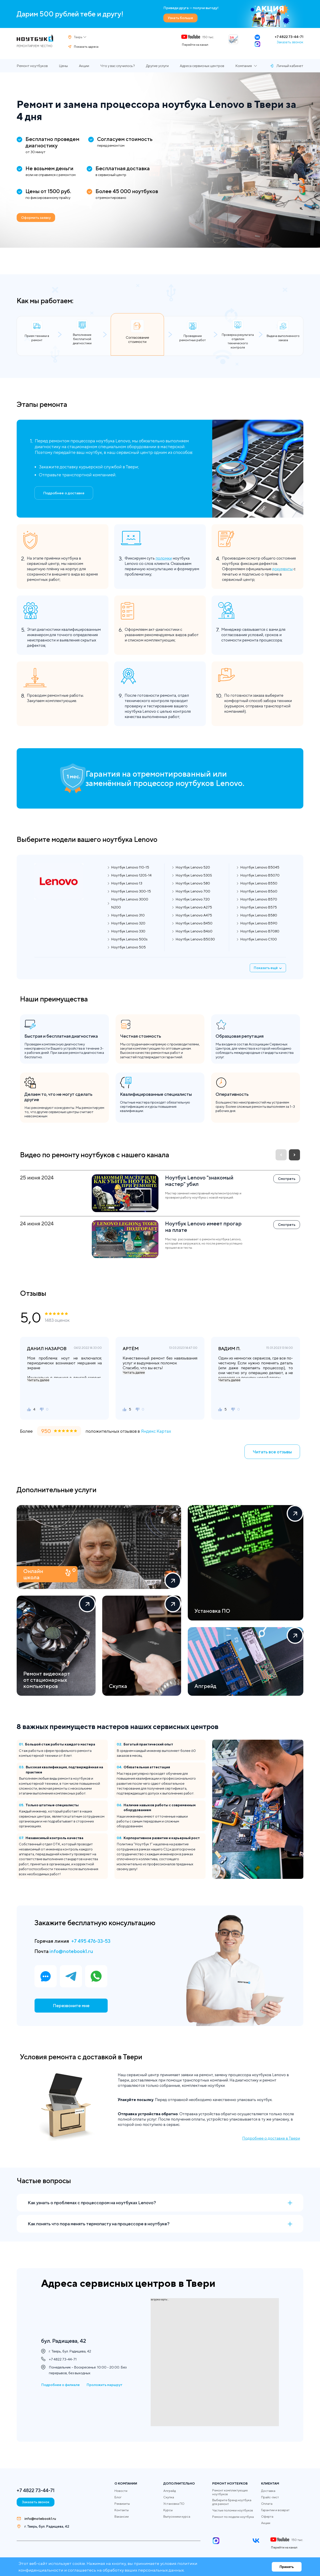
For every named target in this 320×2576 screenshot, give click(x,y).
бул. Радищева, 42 (63, 2341)
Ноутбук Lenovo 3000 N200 (129, 903)
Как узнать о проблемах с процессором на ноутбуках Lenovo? (92, 2202)
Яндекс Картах (156, 1431)
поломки (164, 558)
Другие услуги (157, 66)
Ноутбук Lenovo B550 (258, 883)
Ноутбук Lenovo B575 (258, 907)
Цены (63, 66)
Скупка (168, 2497)
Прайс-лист (270, 2497)
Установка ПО (173, 2503)
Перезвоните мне (71, 2005)
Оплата (266, 2503)
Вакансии (121, 2516)
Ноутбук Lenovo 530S (194, 875)
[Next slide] (294, 1154)
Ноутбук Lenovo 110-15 (130, 867)
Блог (118, 2497)
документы (282, 568)
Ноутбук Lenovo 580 (193, 883)
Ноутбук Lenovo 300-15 (131, 891)
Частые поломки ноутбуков (232, 2510)
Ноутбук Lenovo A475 (194, 915)
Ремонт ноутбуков (32, 66)
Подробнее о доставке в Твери (271, 2138)
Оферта (267, 2516)
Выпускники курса (176, 2516)
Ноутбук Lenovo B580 (258, 915)
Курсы (168, 2510)
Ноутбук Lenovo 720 (193, 899)
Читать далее (38, 1380)
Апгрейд (169, 2491)
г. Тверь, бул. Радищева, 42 (46, 2526)
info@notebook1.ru (71, 1951)
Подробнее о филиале (60, 2385)
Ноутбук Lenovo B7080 (259, 931)
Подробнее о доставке (63, 493)
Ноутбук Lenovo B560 (258, 891)
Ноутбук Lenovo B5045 (259, 867)
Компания (243, 66)
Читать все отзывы (272, 1451)
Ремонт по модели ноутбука (233, 2517)
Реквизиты (122, 2503)
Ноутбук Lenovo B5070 (260, 875)
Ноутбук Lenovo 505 (128, 947)
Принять (287, 2567)
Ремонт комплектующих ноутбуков (230, 2492)
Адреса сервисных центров (202, 66)
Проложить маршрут (104, 2385)
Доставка (268, 2491)
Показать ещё (266, 968)
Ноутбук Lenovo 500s (129, 939)
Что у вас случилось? (117, 66)
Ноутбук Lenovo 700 (193, 891)
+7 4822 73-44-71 (289, 37)
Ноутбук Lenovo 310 (128, 915)
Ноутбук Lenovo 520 (193, 867)
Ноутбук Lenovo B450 (194, 923)
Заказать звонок (290, 42)
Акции (84, 66)
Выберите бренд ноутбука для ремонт (231, 2502)
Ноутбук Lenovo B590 (258, 923)
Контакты (121, 2510)
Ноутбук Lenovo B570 (258, 899)
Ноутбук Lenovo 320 (128, 923)
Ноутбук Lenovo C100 (258, 939)
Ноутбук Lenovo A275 (194, 907)
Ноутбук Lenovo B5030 (195, 939)
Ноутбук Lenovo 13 (126, 883)
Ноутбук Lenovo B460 (194, 931)
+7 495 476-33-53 (90, 1941)
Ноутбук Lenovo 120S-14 (131, 875)
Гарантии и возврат (275, 2510)
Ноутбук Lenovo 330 (128, 931)
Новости (120, 2491)
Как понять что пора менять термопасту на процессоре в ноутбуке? (99, 2223)
